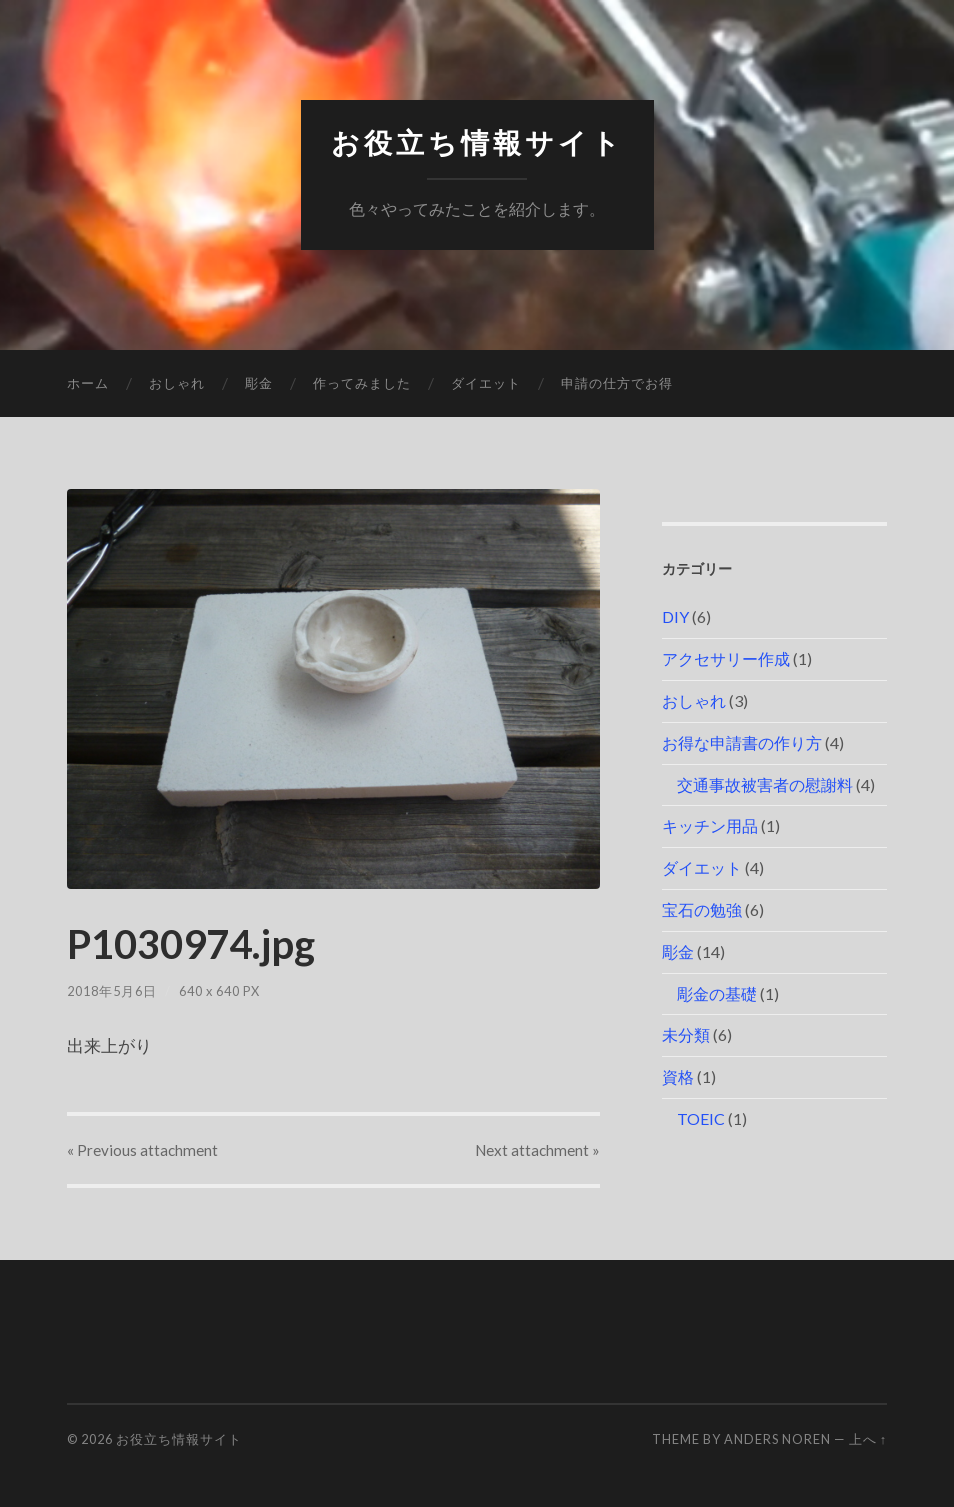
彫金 (259, 383)
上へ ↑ (868, 1439)
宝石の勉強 (702, 909)
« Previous (142, 1150)
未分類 (686, 1034)
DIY (675, 616)
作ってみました (362, 383)
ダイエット (486, 383)
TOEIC (701, 1118)
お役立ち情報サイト (477, 143)
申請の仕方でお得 (617, 383)
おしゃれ (177, 383)
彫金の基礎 (717, 993)
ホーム (88, 383)
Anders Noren (777, 1439)
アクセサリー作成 (726, 658)
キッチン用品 (710, 825)
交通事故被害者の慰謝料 (765, 784)
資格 (678, 1076)
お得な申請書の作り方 (742, 742)
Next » (537, 1150)
